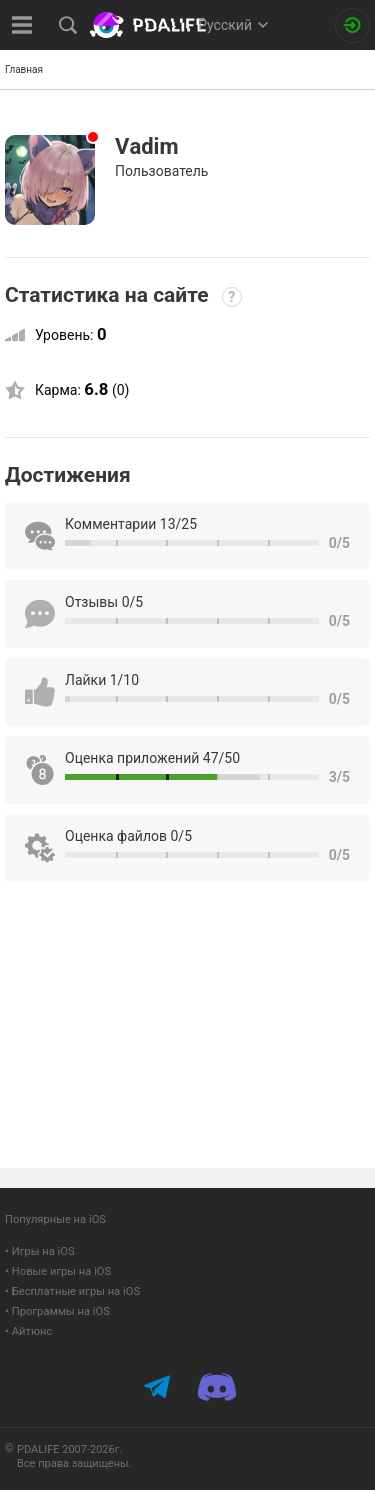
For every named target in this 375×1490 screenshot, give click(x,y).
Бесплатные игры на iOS (76, 1291)
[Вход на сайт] (352, 25)
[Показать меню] (22, 25)
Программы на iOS (61, 1311)
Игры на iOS (43, 1251)
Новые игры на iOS (61, 1271)
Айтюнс (32, 1331)
